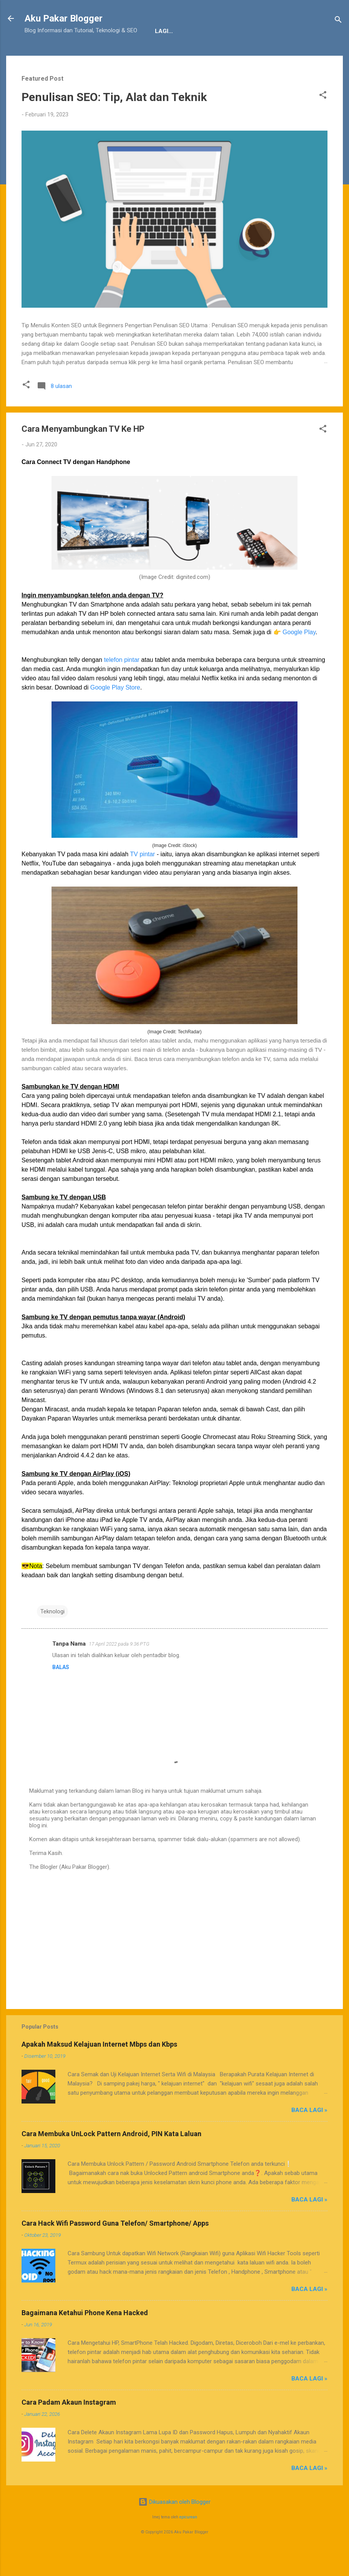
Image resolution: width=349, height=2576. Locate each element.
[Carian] (338, 21)
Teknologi (52, 1635)
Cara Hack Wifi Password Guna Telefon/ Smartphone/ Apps (115, 2247)
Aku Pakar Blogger (64, 18)
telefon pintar (122, 683)
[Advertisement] (174, 1961)
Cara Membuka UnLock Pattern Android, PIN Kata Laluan (111, 2157)
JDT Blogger (151, 54)
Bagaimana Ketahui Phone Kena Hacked (85, 2336)
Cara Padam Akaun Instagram (69, 2426)
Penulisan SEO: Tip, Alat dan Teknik (114, 121)
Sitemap (198, 54)
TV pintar (142, 878)
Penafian (102, 54)
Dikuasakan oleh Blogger (174, 2525)
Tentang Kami (52, 54)
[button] (322, 120)
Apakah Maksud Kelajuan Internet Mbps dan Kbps (99, 2068)
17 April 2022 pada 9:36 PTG (119, 1668)
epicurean (188, 2540)
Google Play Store (115, 711)
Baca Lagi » (309, 2133)
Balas (60, 1691)
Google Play (299, 656)
